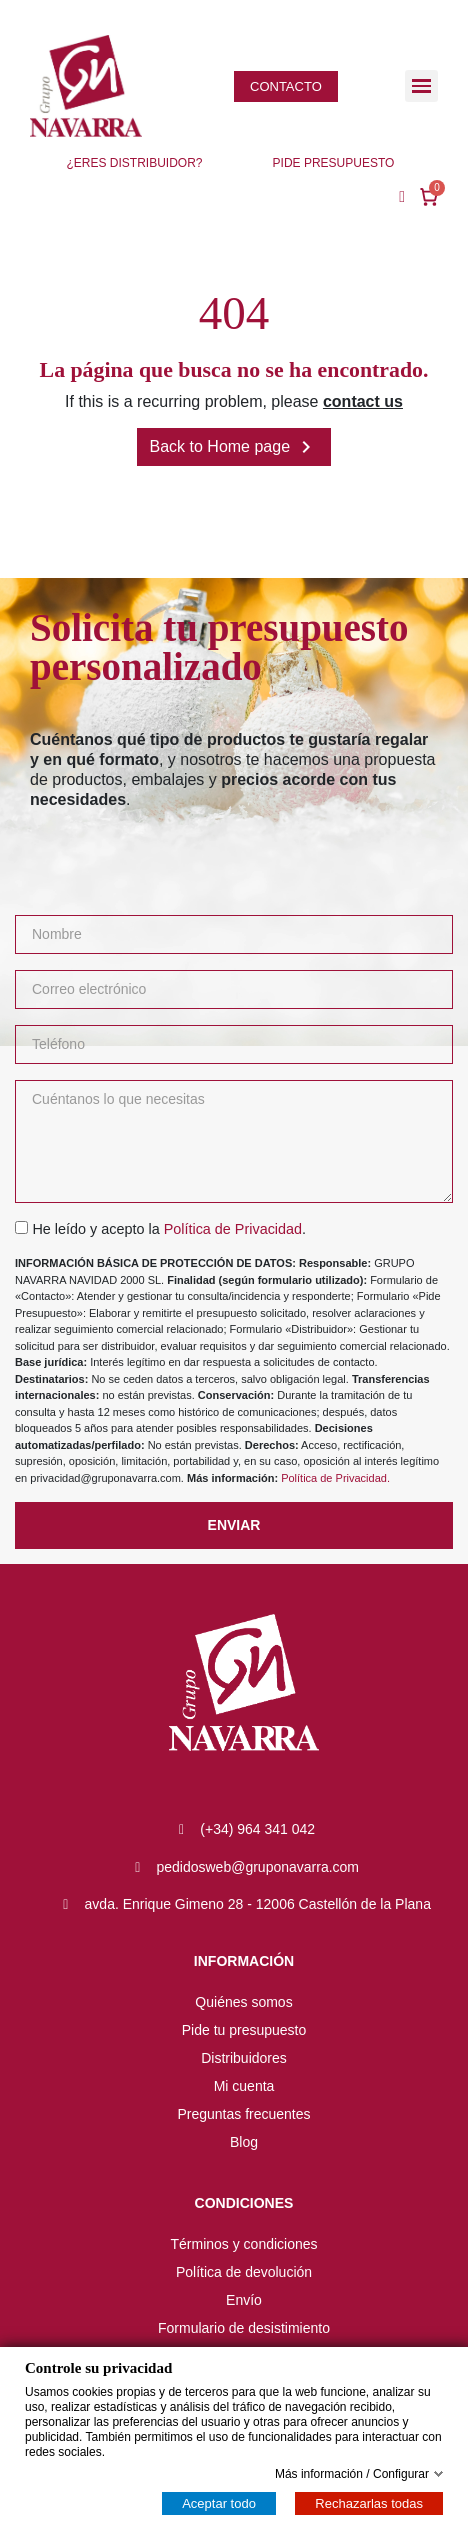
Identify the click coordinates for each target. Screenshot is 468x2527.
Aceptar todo (219, 2503)
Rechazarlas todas (369, 2503)
